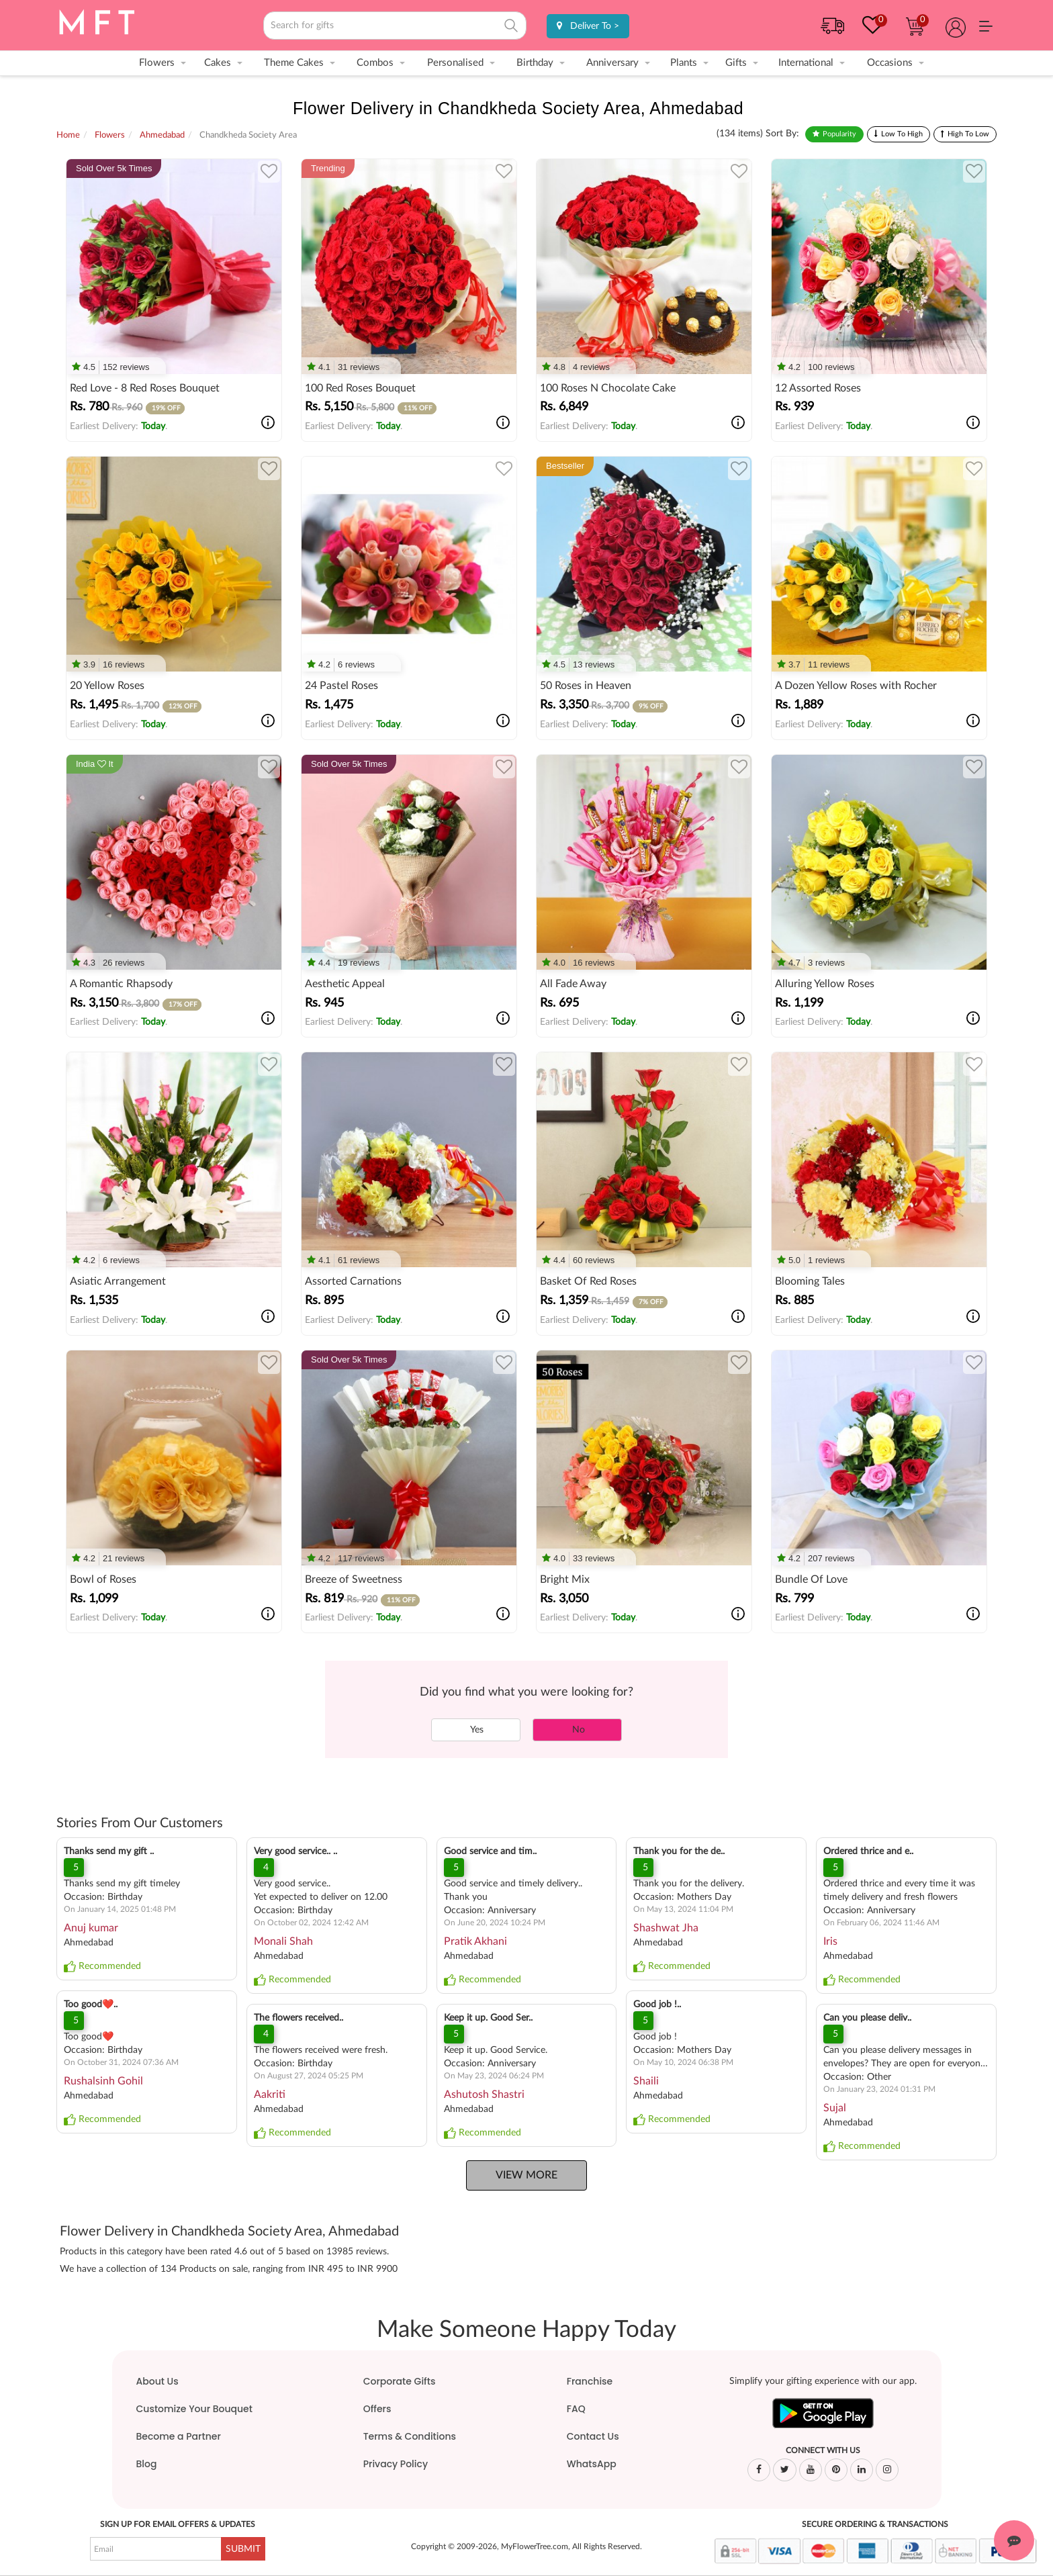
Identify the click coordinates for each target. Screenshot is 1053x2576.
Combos (375, 63)
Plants (683, 63)
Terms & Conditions (409, 2436)
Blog (146, 2464)
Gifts (736, 63)
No (577, 1730)
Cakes (217, 63)
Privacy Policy (395, 2464)
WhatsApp (591, 2464)
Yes (476, 1730)
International (805, 63)
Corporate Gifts (399, 2381)
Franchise (589, 2381)
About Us (157, 2381)
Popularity (839, 134)
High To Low (968, 134)
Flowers (157, 63)
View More (526, 2175)
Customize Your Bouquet (194, 2409)
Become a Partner (178, 2436)
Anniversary (612, 63)
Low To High (902, 134)
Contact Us (593, 2436)
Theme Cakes (294, 63)
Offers (377, 2409)
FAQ (576, 2409)
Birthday (534, 63)
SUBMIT (243, 2549)
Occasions (890, 63)
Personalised (455, 63)
